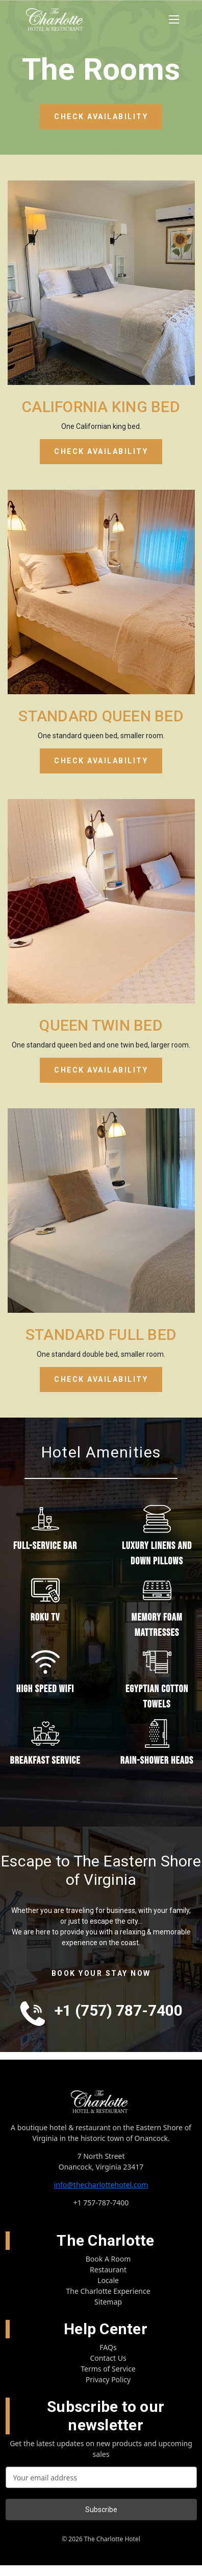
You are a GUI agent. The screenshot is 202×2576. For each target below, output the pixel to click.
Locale (108, 2280)
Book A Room (108, 2259)
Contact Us (108, 2358)
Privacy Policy (108, 2379)
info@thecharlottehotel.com (101, 2185)
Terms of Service (108, 2369)
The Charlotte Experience (108, 2291)
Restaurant (108, 2269)
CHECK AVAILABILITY (101, 116)
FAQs (107, 2347)
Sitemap (108, 2302)
